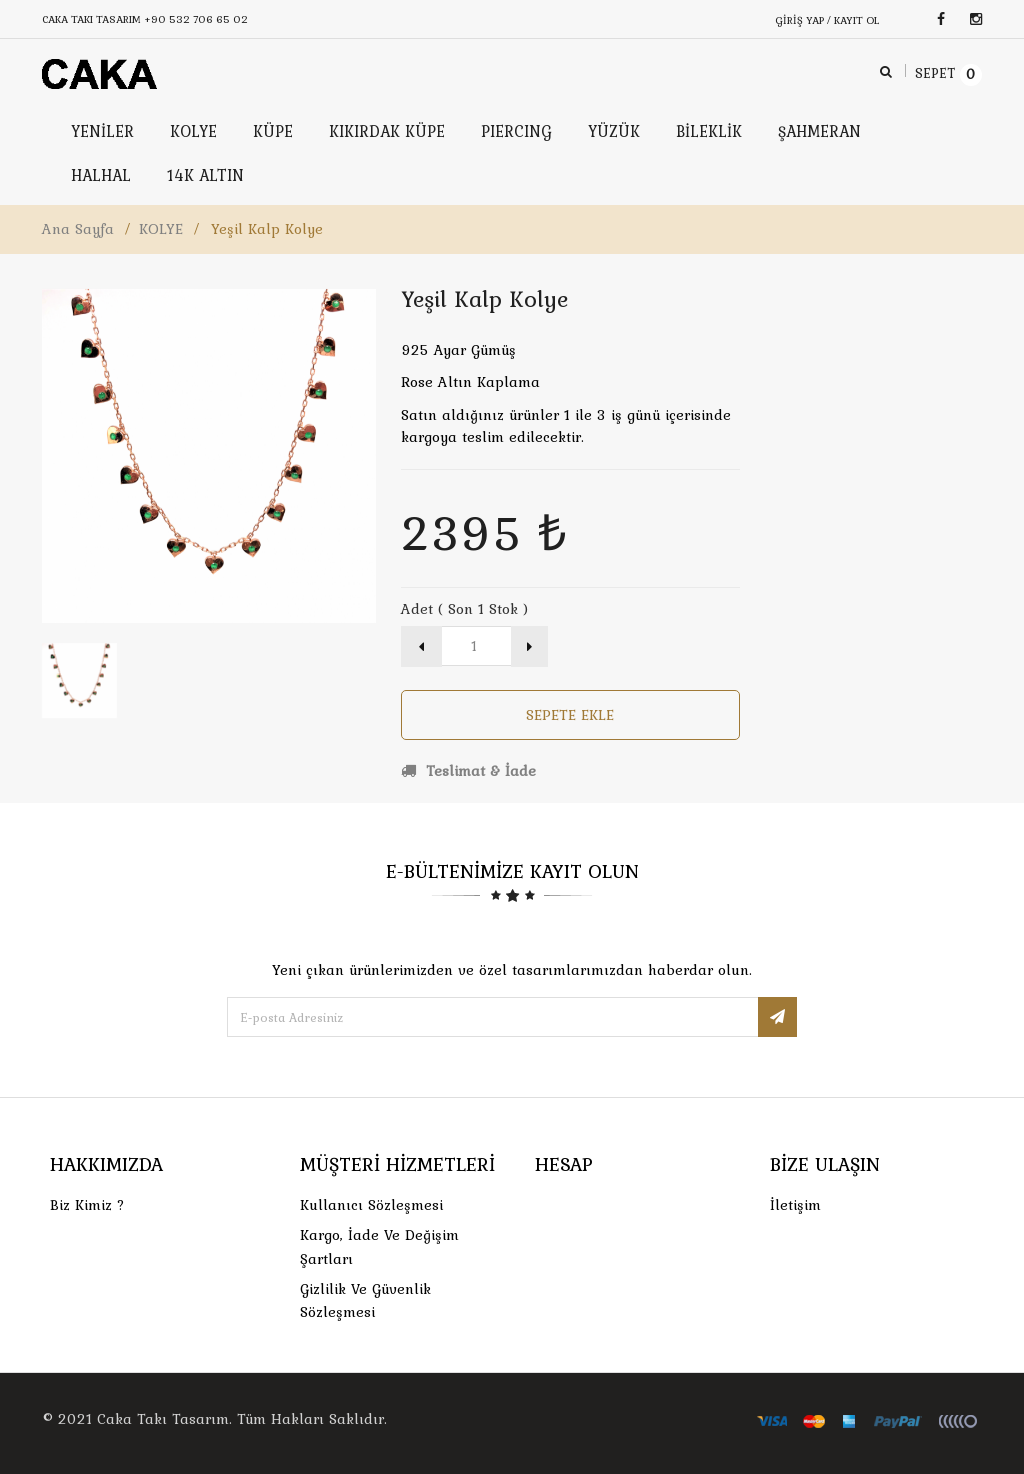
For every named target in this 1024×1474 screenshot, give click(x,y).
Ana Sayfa (78, 229)
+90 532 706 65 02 (196, 19)
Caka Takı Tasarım (163, 1419)
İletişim (795, 1205)
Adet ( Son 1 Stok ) (464, 609)
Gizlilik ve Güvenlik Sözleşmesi (365, 1300)
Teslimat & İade (468, 771)
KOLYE (161, 229)
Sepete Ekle (570, 715)
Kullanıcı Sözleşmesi (371, 1205)
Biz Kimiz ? (87, 1205)
